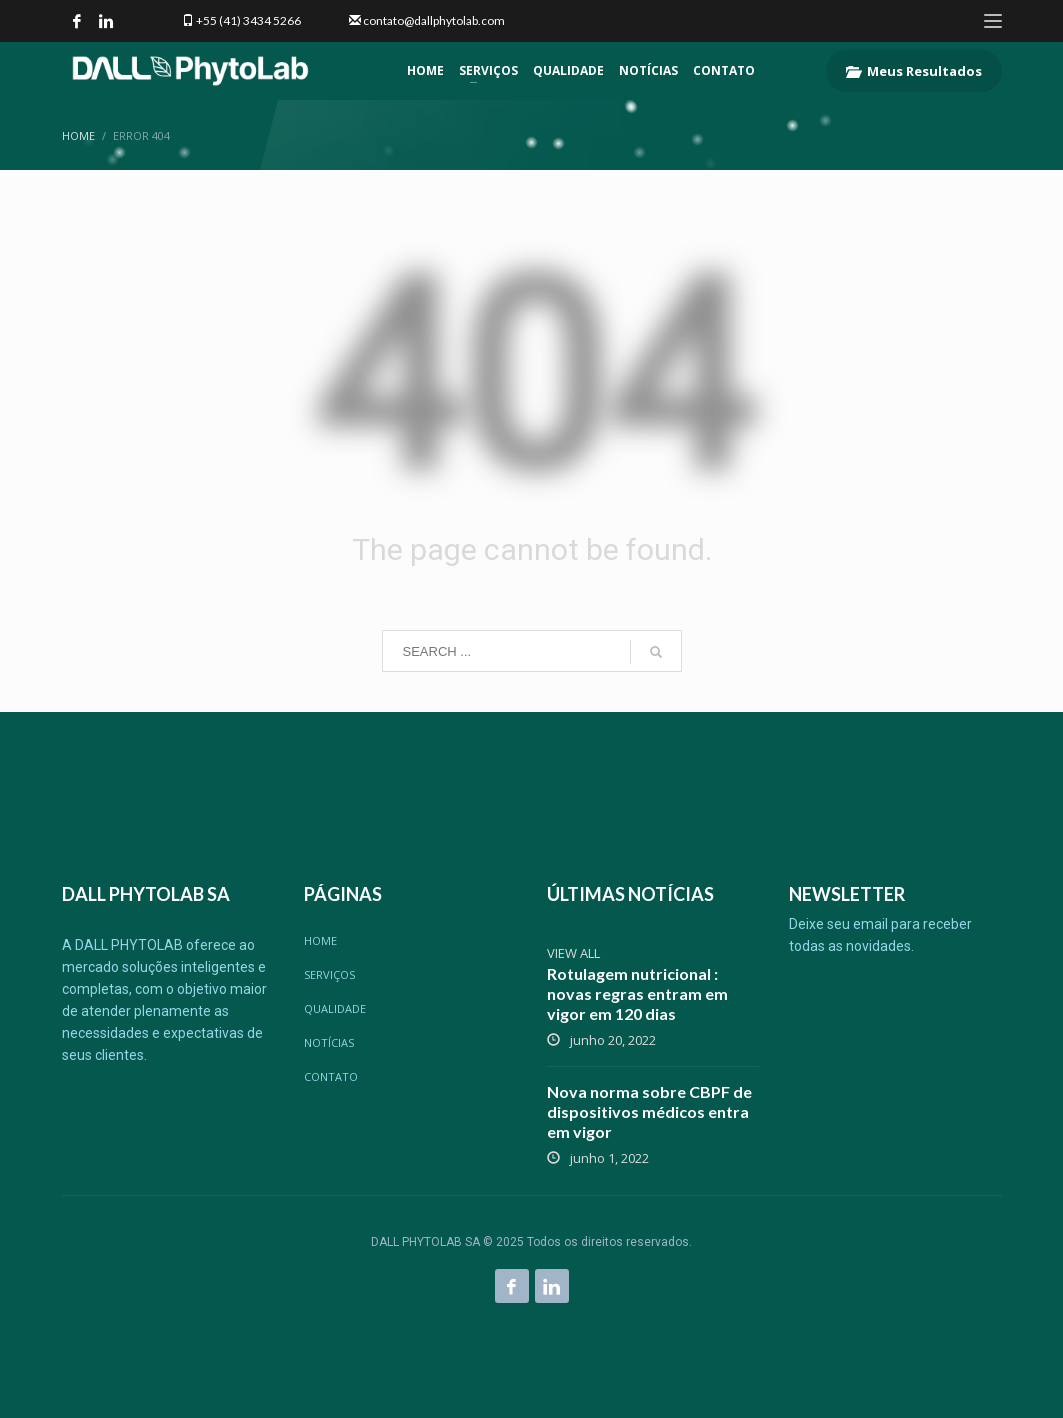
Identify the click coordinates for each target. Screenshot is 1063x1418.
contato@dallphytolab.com (434, 20)
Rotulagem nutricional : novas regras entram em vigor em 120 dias (637, 993)
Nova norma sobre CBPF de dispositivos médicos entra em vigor (649, 1111)
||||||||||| (324, 20)
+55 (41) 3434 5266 (248, 20)
